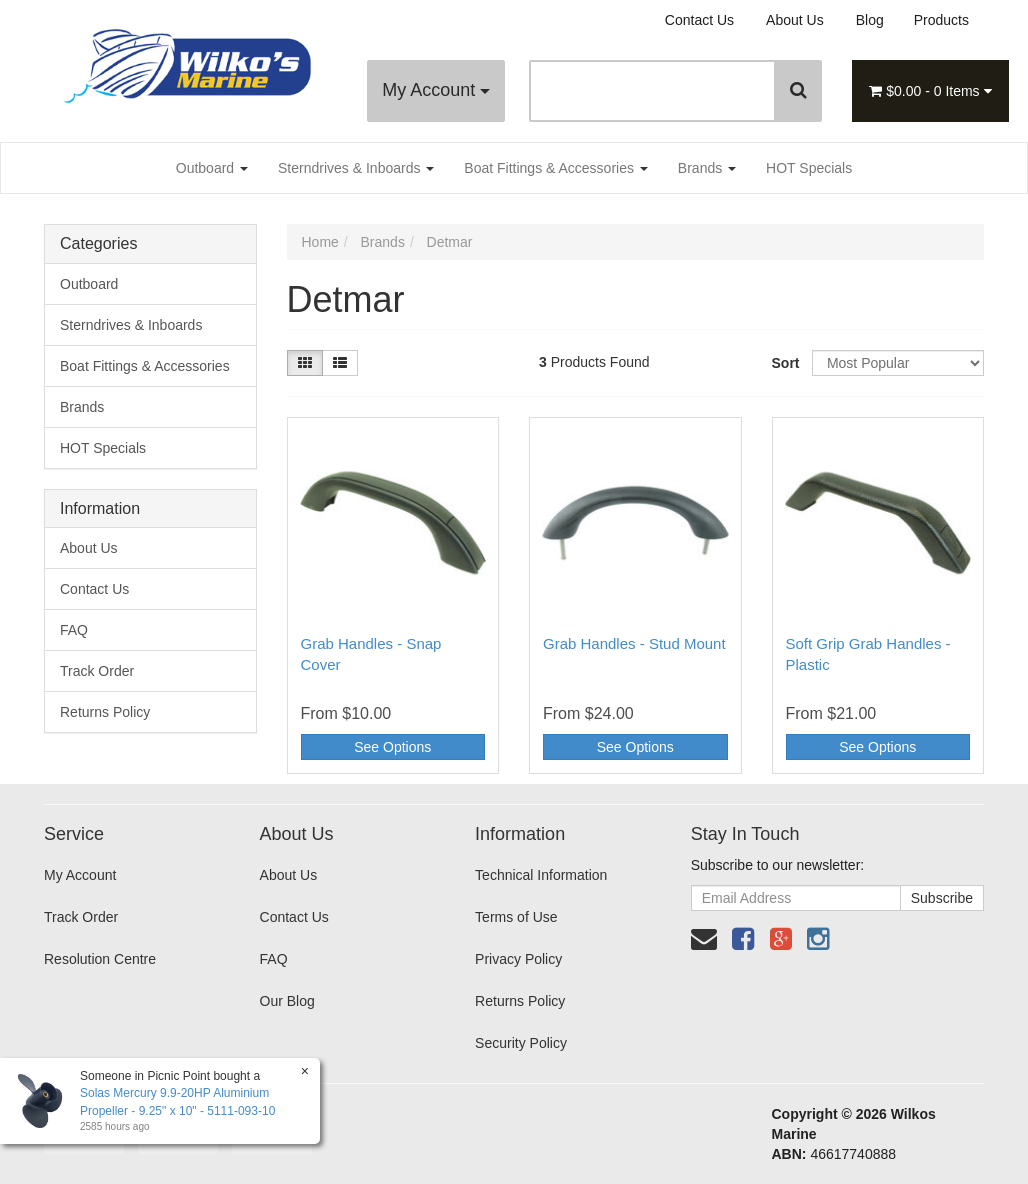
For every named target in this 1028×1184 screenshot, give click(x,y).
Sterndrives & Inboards (356, 168)
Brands (707, 168)
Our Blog (287, 1001)
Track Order (97, 671)
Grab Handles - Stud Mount (634, 643)
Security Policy (521, 1043)
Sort (784, 363)
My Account (436, 90)
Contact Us (699, 20)
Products (941, 20)
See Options (392, 747)
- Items (930, 91)
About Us (795, 20)
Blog (870, 20)
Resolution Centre (100, 959)
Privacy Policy (518, 959)
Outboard (212, 168)
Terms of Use (516, 917)
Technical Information (541, 875)
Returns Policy (105, 712)
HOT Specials (809, 168)
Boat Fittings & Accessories (556, 168)
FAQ (74, 630)
